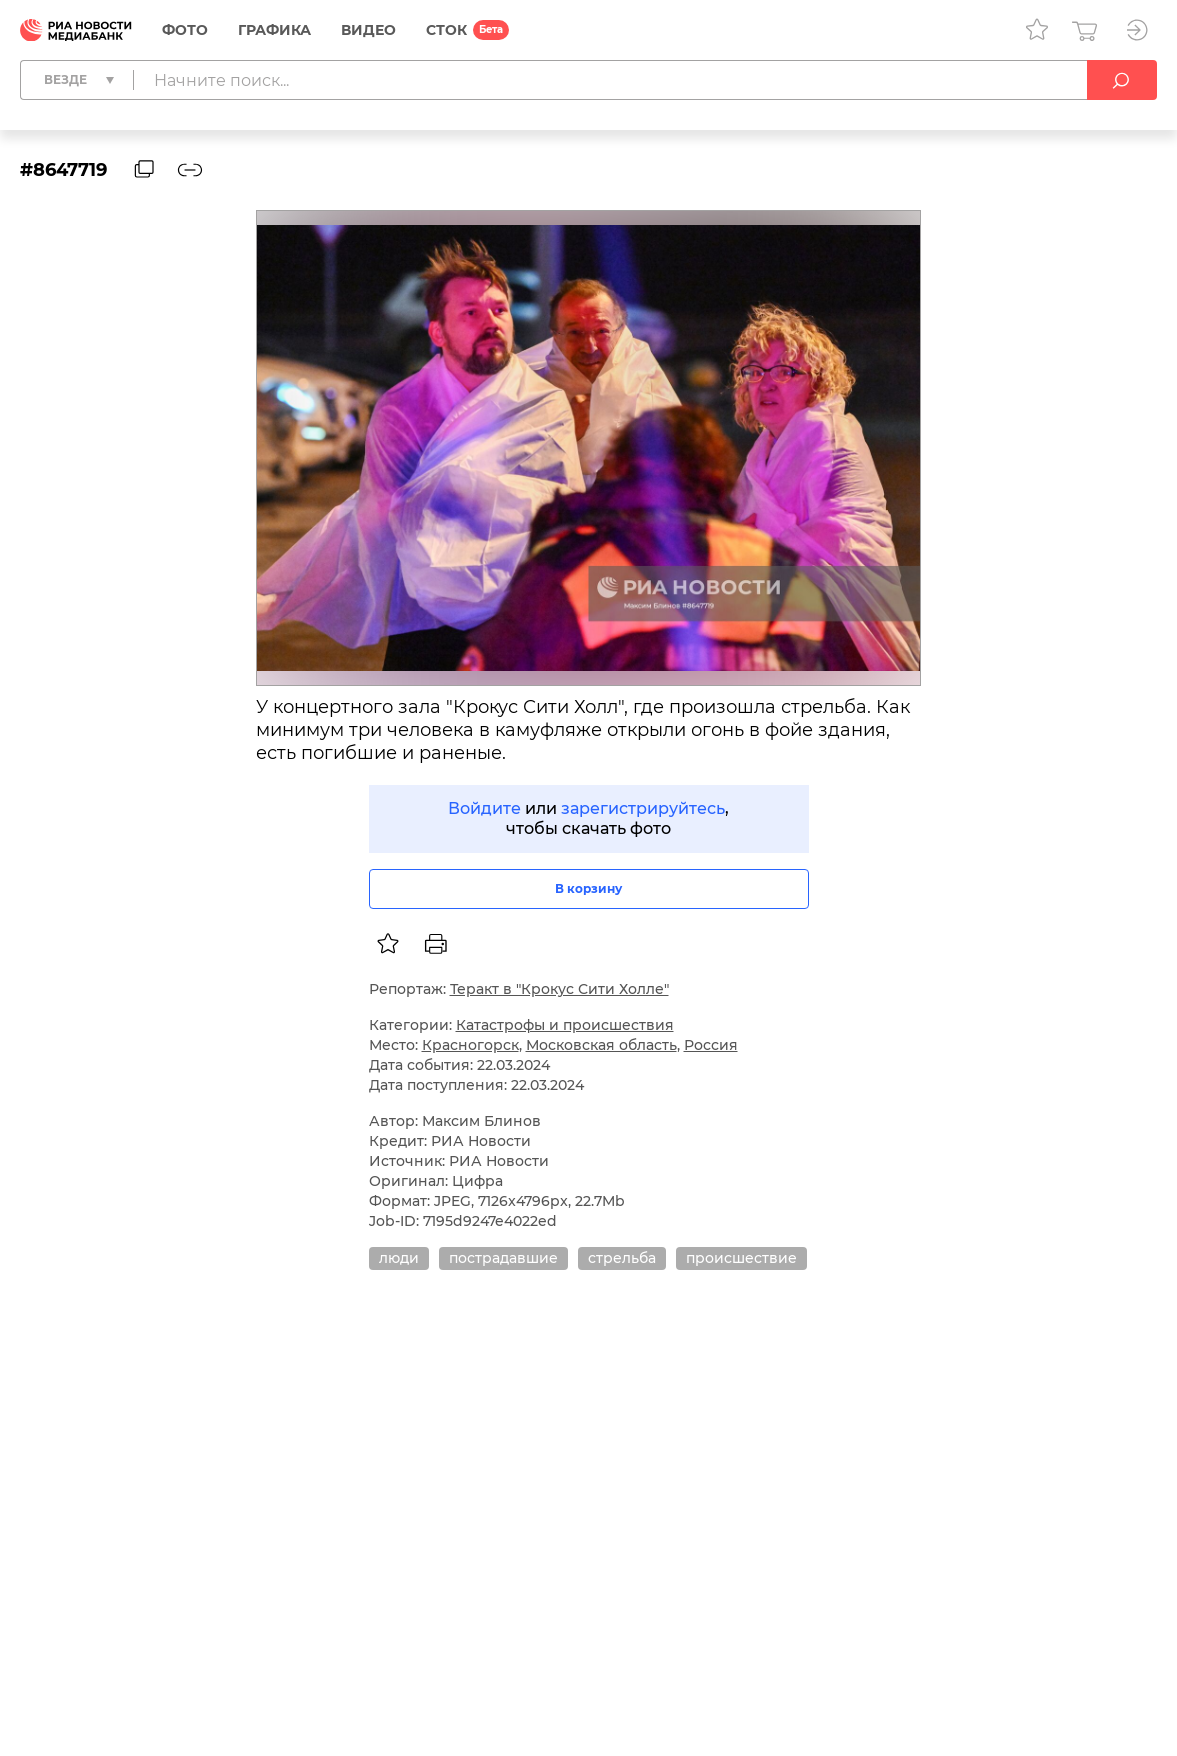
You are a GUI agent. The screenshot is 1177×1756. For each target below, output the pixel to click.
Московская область (601, 1045)
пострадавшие (503, 1258)
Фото (185, 30)
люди (399, 1258)
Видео (368, 30)
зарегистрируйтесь (643, 808)
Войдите (484, 808)
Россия (711, 1045)
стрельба (622, 1258)
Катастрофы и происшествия (565, 1025)
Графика (274, 30)
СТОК (446, 30)
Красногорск (470, 1045)
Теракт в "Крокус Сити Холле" (559, 989)
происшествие (741, 1258)
